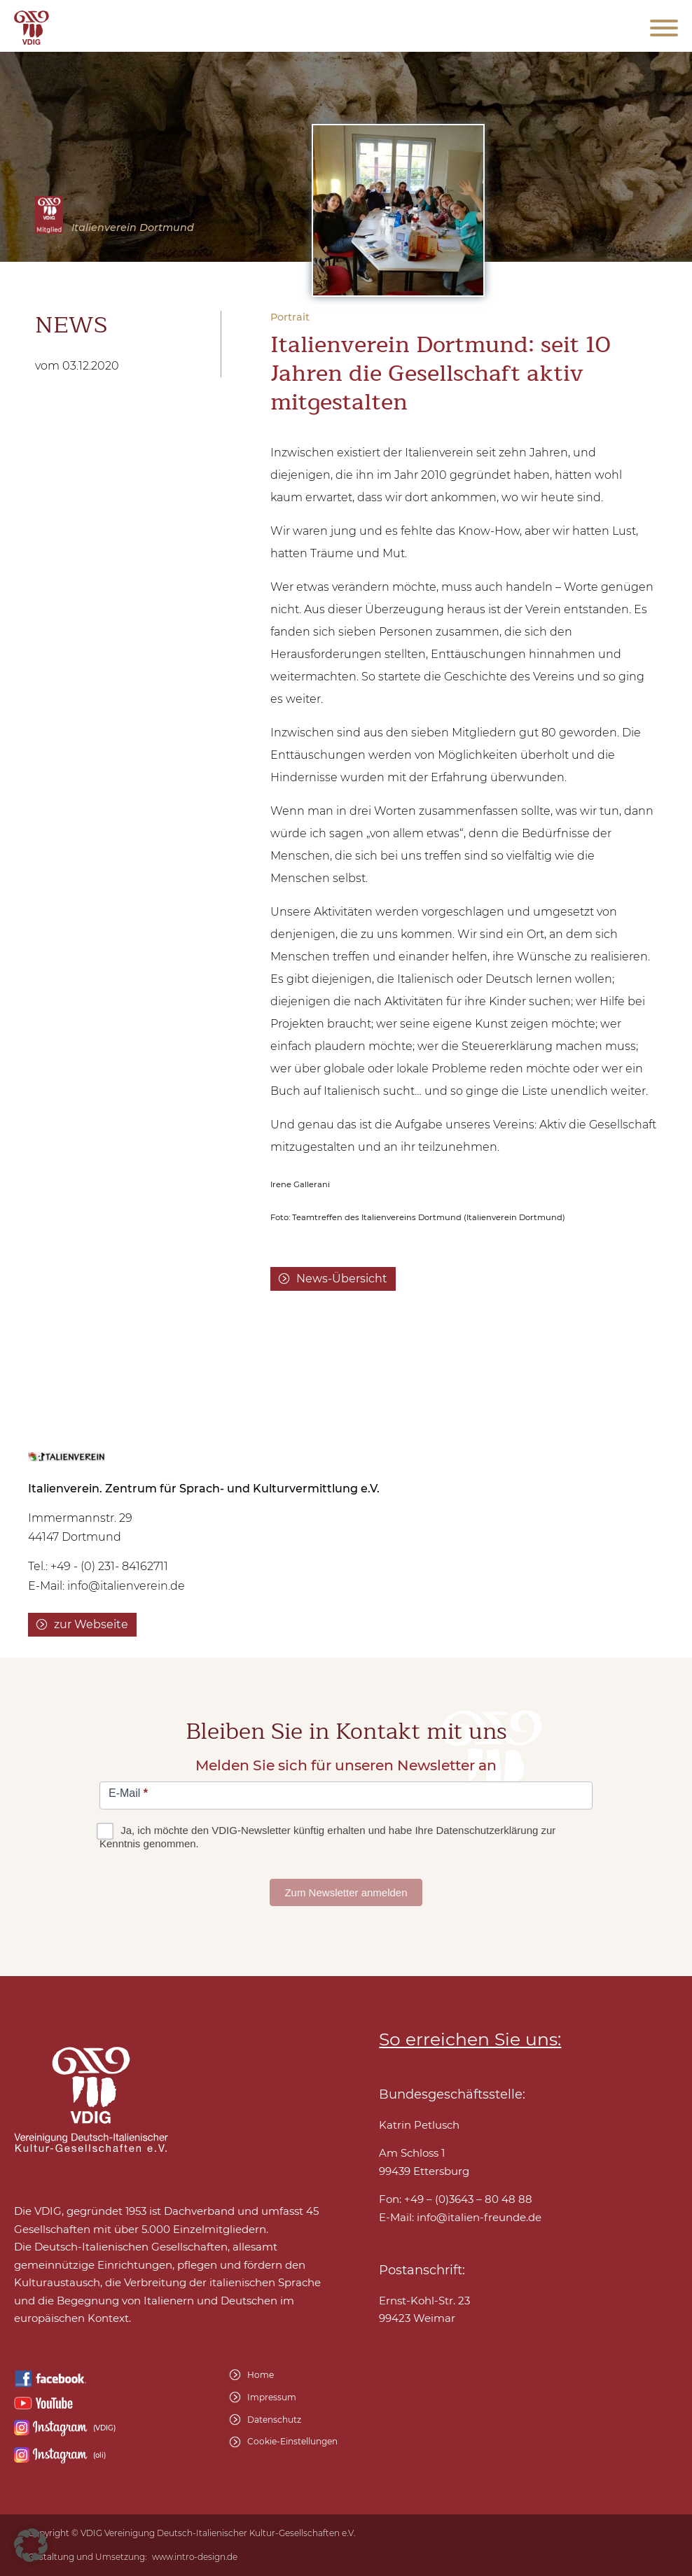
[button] (31, 2545)
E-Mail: (460, 2217)
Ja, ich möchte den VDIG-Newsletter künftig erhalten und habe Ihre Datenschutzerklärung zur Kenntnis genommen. (327, 1836)
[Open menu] (664, 28)
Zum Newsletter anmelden (345, 1892)
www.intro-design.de (194, 2557)
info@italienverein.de (126, 1585)
